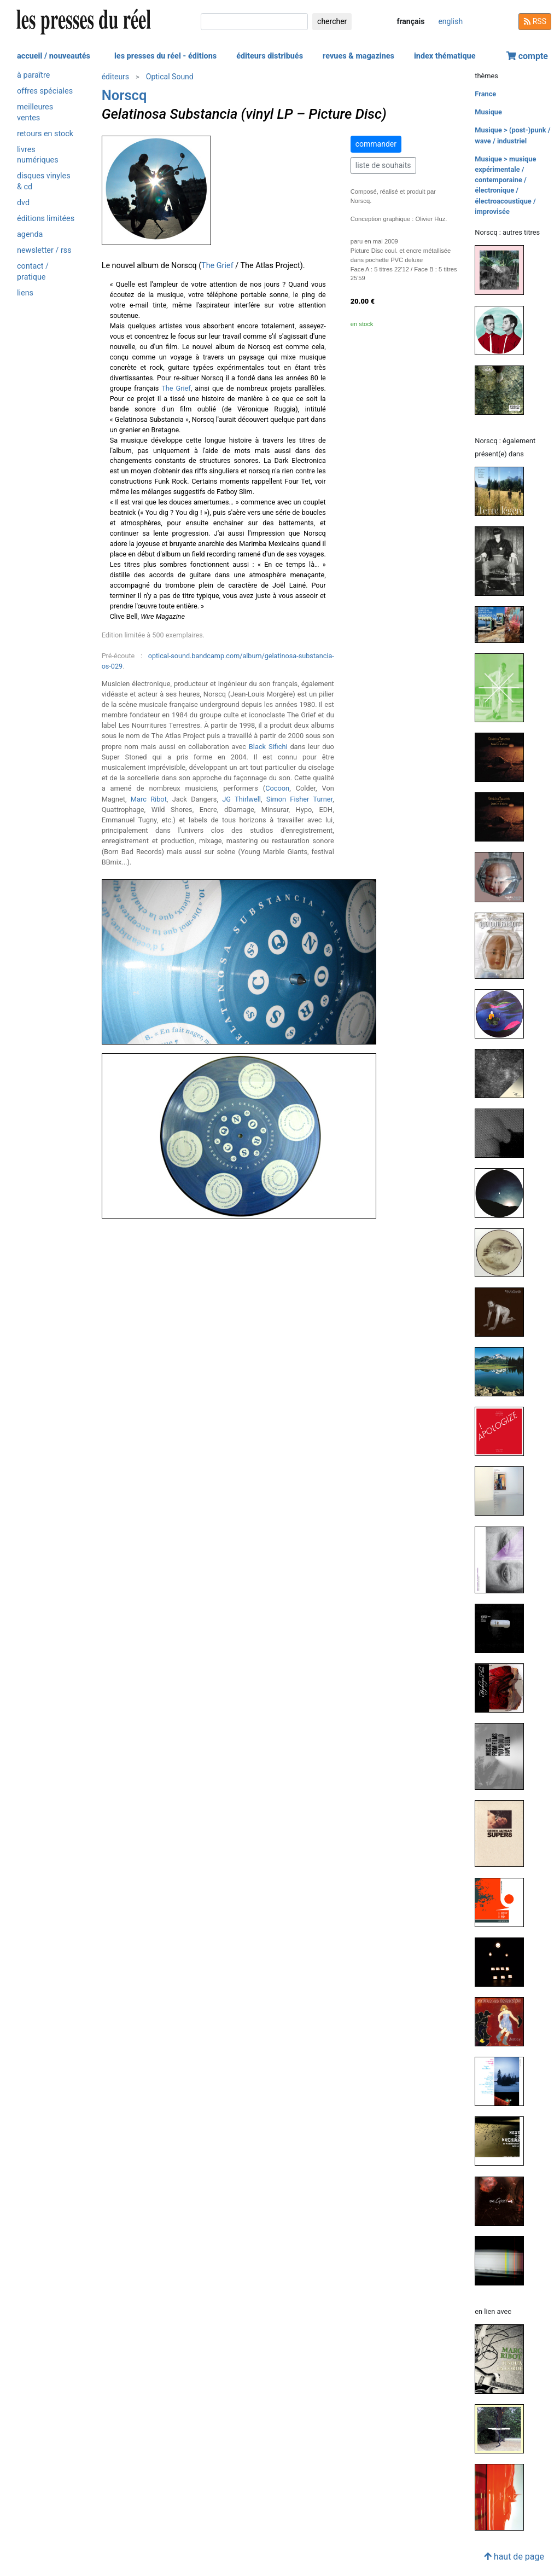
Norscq (124, 95)
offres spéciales (45, 91)
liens (25, 293)
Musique (488, 112)
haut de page (514, 2556)
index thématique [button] (445, 56)
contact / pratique (33, 271)
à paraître (33, 75)
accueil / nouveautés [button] (53, 56)
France (485, 94)
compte (527, 56)
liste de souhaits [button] (383, 165)
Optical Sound (170, 76)
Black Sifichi (268, 746)
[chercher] (254, 21)
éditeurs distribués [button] (269, 56)
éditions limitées (45, 218)
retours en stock (45, 133)
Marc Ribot (149, 799)
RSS (534, 21)
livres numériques (38, 155)
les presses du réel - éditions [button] (165, 56)
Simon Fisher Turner (299, 799)
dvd (23, 202)
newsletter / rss (44, 250)
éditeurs (115, 76)
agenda (30, 234)
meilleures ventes (35, 112)
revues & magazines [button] (358, 56)
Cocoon (277, 788)
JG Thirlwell (241, 799)
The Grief (217, 265)
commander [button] (375, 144)
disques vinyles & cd (44, 181)
